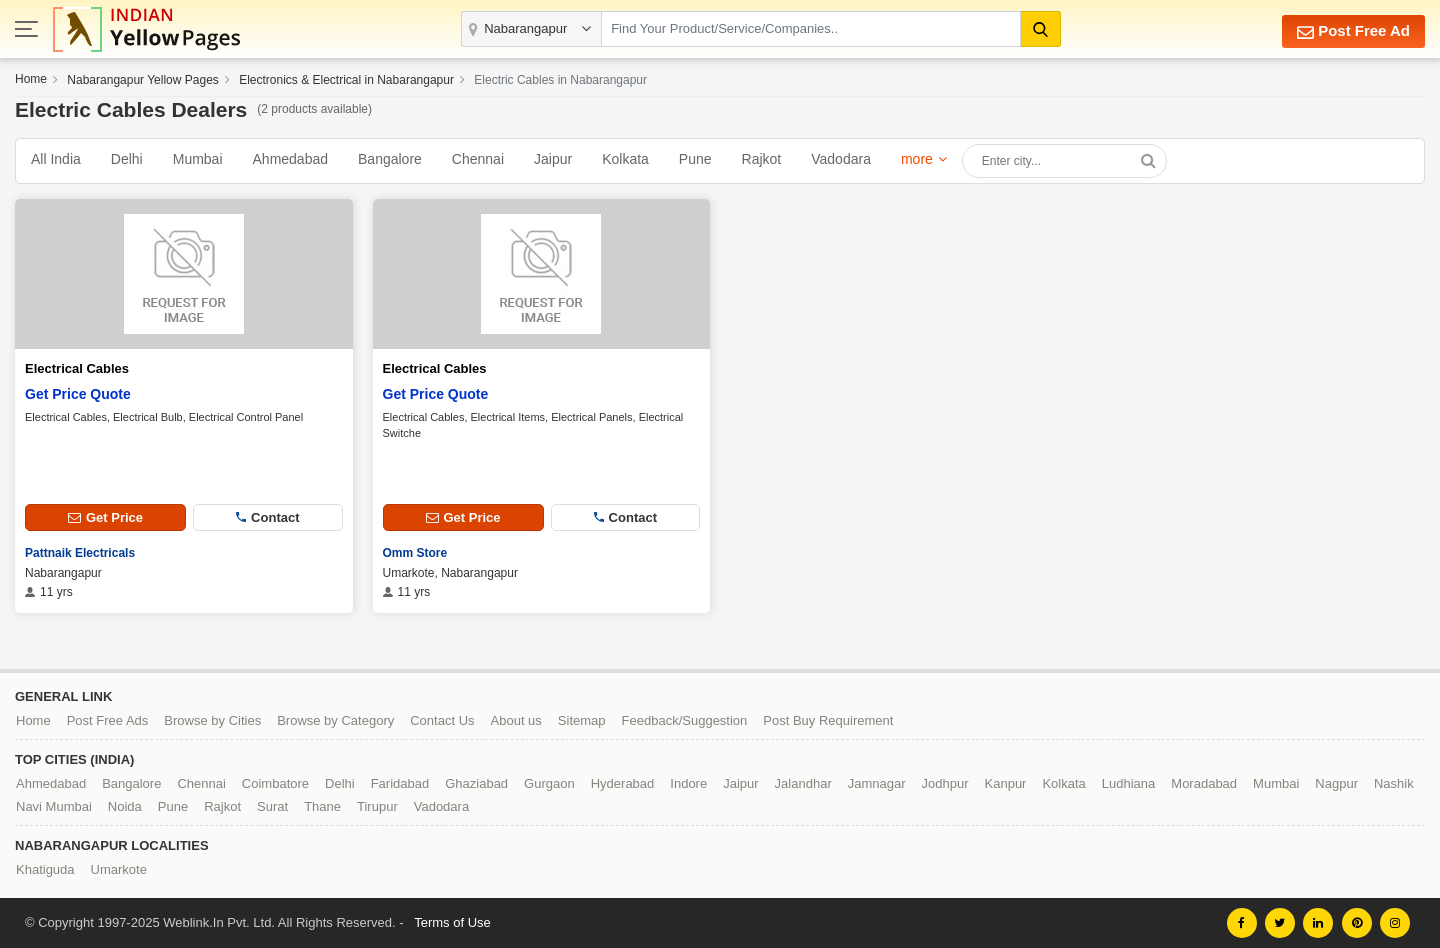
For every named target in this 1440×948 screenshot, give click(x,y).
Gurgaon (549, 783)
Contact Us (442, 720)
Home (31, 79)
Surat (272, 806)
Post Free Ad (1353, 31)
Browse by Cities (212, 720)
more (917, 159)
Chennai (478, 159)
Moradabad (1204, 783)
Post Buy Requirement (828, 720)
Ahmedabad (291, 159)
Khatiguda (45, 869)
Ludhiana (1129, 783)
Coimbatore (275, 783)
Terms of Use (452, 922)
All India (56, 159)
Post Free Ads (108, 720)
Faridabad (400, 783)
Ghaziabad (476, 783)
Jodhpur (945, 783)
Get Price (105, 517)
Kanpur (1006, 783)
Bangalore (390, 159)
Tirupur (377, 806)
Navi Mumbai (54, 806)
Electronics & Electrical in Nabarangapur (346, 80)
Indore (688, 783)
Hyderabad (623, 783)
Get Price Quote (78, 394)
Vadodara (841, 159)
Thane (322, 806)
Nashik (1394, 783)
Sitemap (582, 720)
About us (516, 720)
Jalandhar (803, 783)
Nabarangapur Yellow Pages (142, 80)
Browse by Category (335, 720)
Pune (695, 159)
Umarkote (119, 869)
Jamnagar (877, 783)
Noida (125, 806)
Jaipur (553, 159)
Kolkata (625, 159)
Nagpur (1336, 783)
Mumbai (198, 159)
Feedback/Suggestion (685, 720)
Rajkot (762, 159)
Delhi (127, 159)
